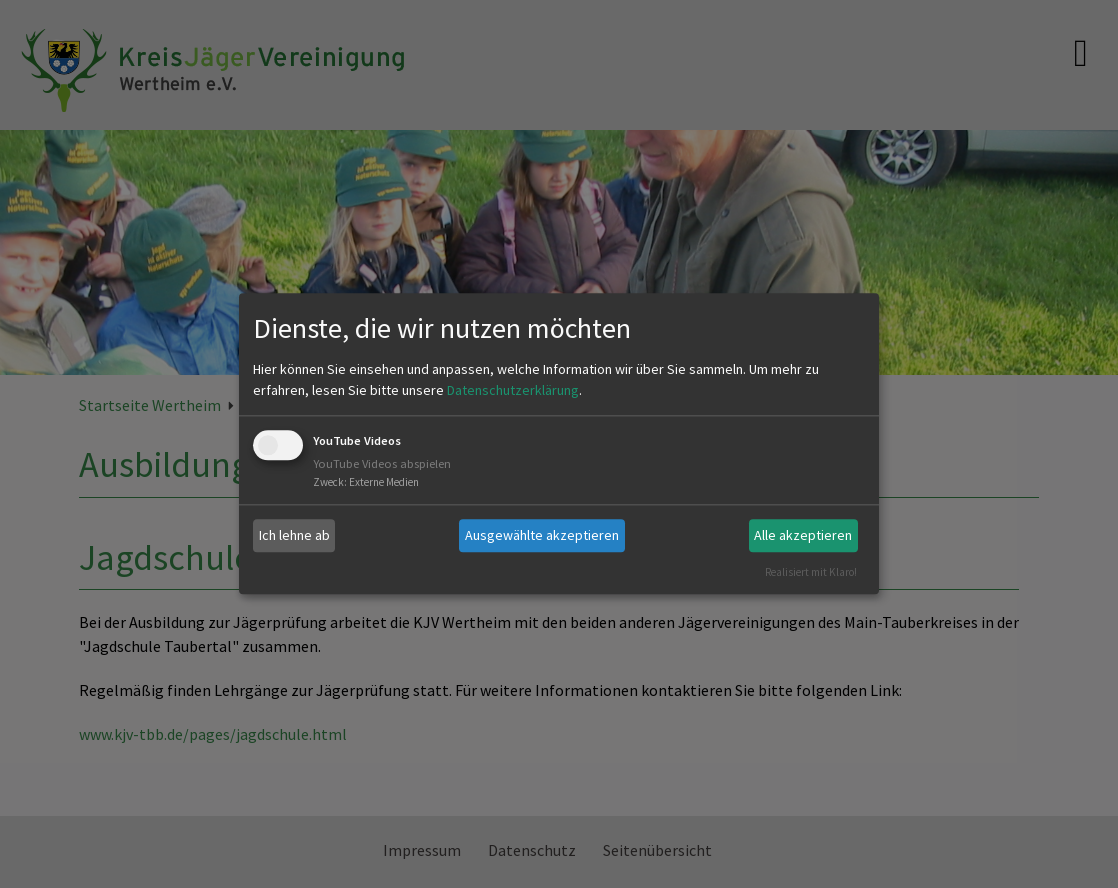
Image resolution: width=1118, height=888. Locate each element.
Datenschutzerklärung (513, 390)
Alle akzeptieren (803, 535)
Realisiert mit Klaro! (811, 572)
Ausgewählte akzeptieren (542, 535)
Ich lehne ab (294, 535)
